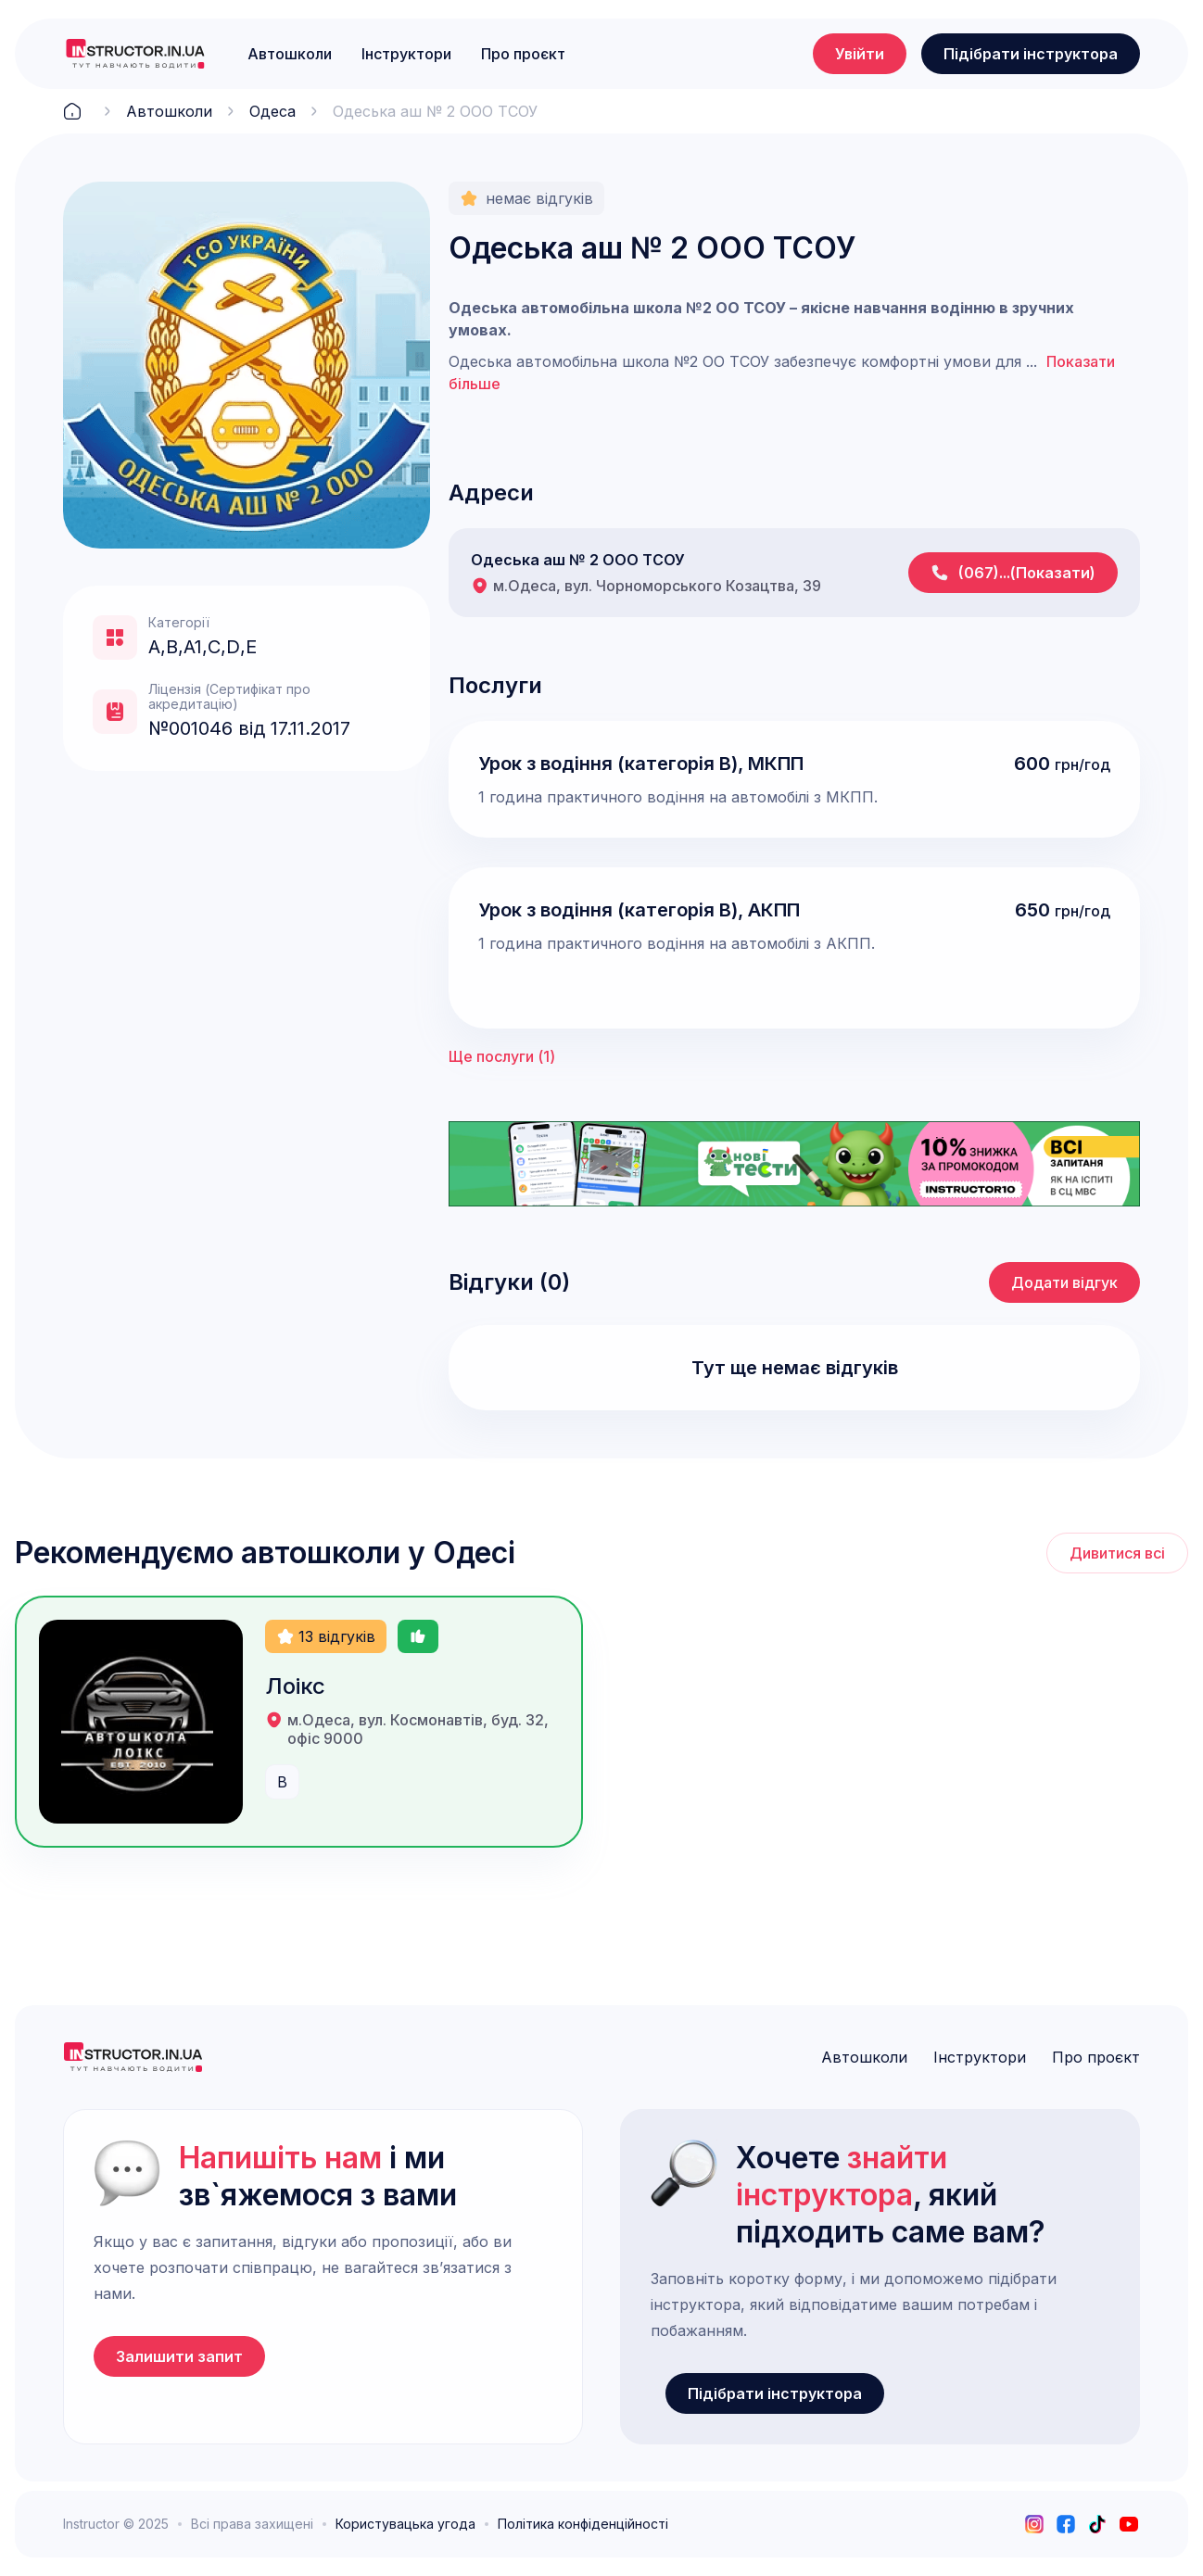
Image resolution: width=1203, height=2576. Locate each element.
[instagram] (1034, 2524)
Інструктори (406, 53)
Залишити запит (179, 2356)
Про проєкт (523, 53)
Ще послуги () (502, 1056)
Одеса (272, 111)
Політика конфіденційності (583, 2524)
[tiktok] (1097, 2524)
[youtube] (1129, 2524)
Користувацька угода (405, 2524)
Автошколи (289, 53)
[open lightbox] (246, 365)
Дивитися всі (1117, 1553)
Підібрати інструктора (1030, 53)
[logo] (135, 54)
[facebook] (1066, 2524)
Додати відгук (1064, 1282)
